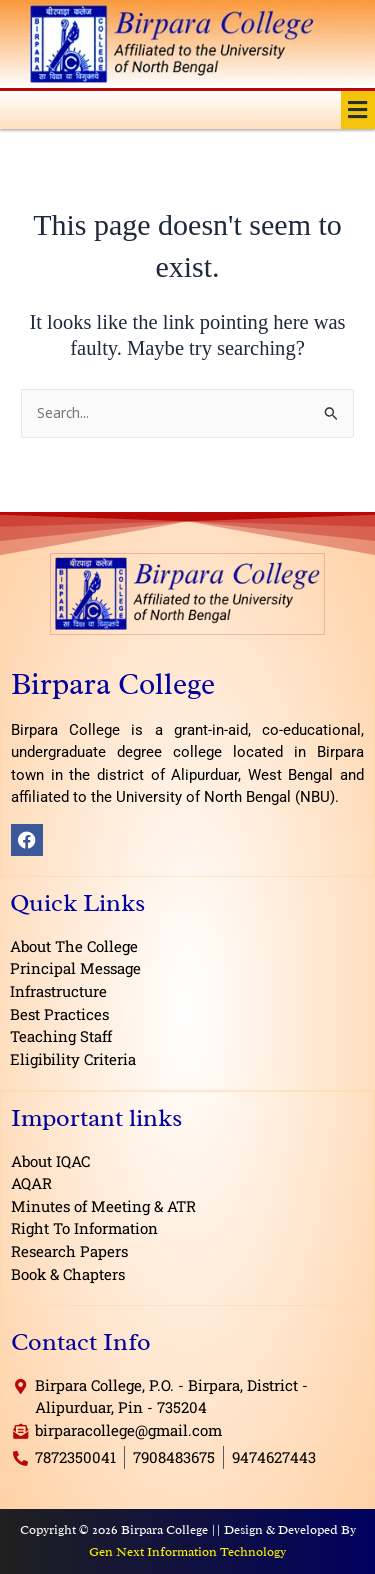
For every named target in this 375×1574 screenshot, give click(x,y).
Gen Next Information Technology (187, 1551)
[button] (358, 110)
